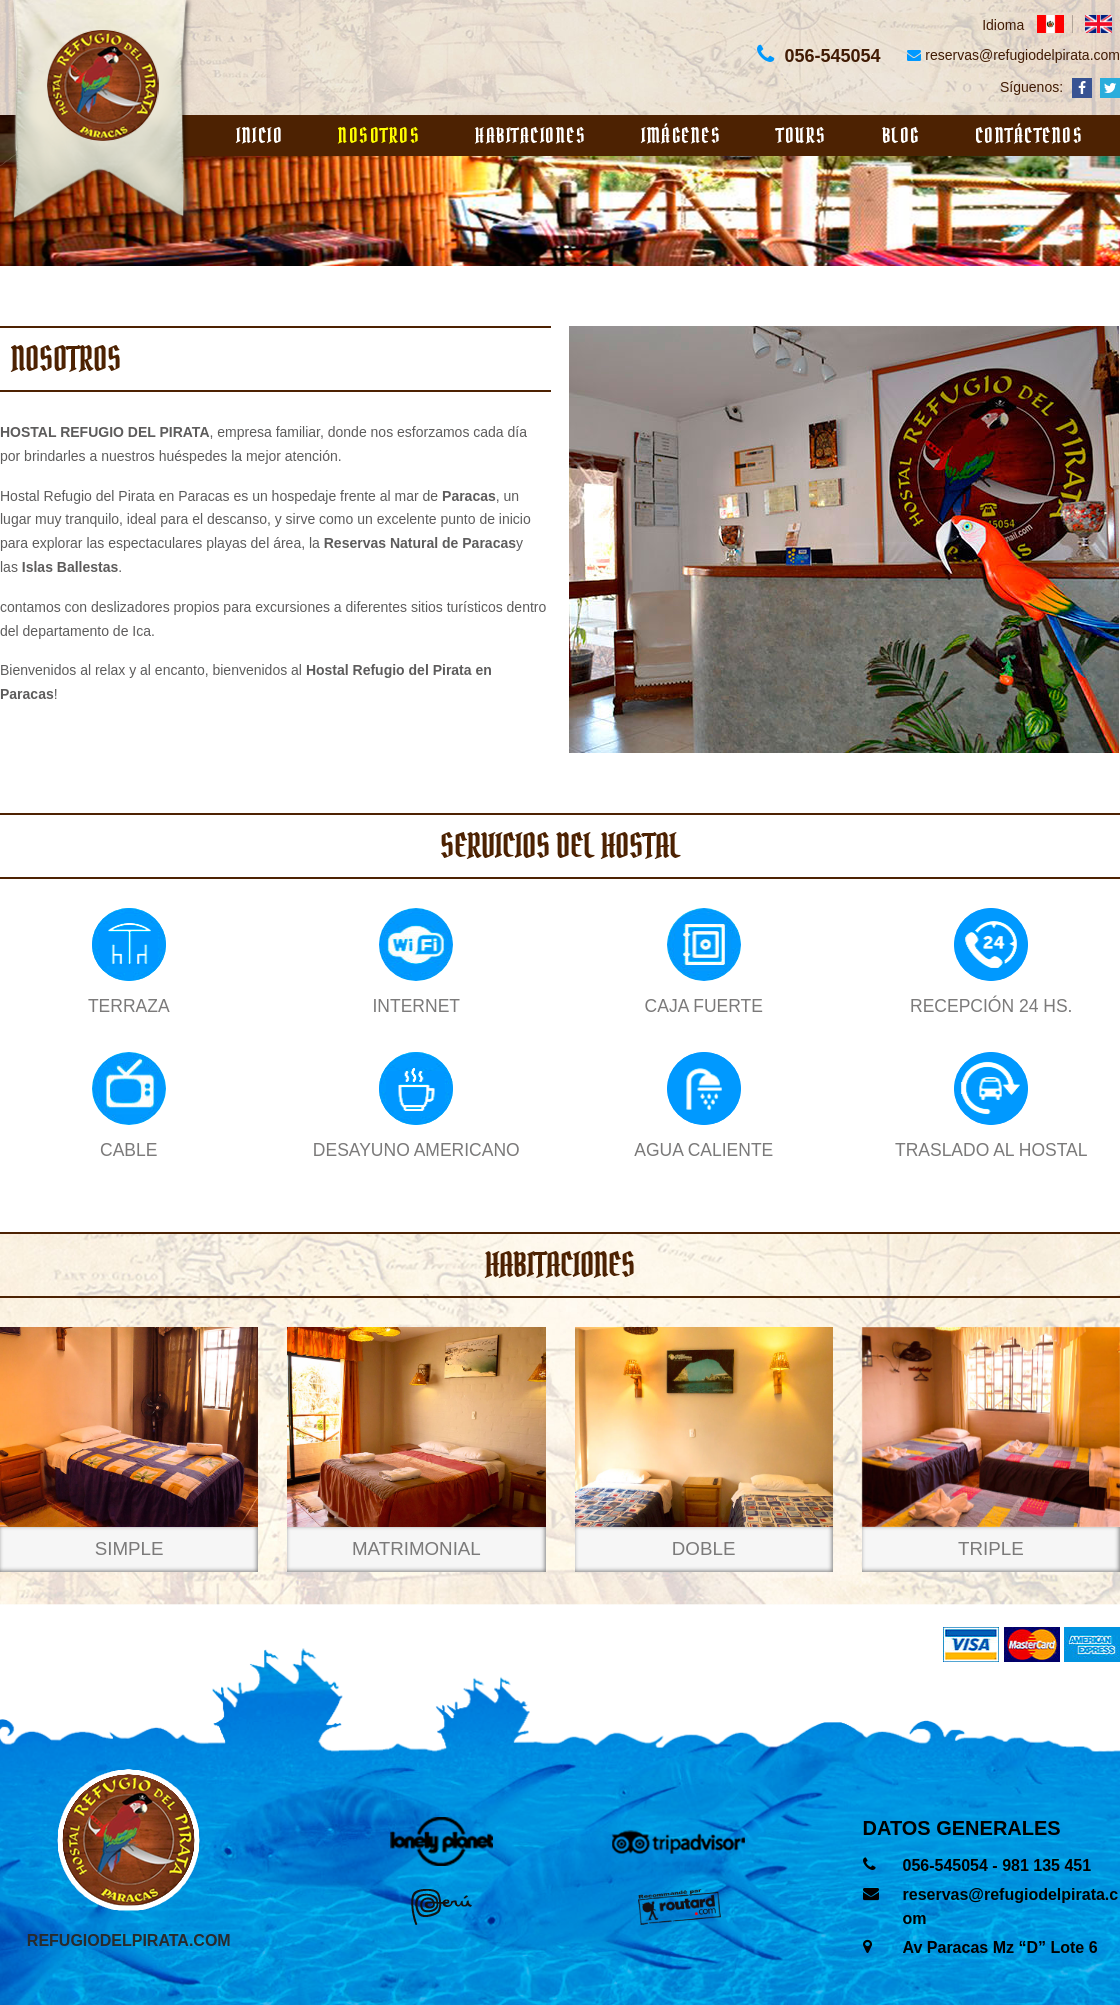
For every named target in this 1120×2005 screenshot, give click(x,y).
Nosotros (379, 136)
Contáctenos (1029, 136)
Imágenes (681, 136)
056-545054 (948, 1865)
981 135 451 (1046, 1865)
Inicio (259, 136)
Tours (801, 136)
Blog (901, 136)
